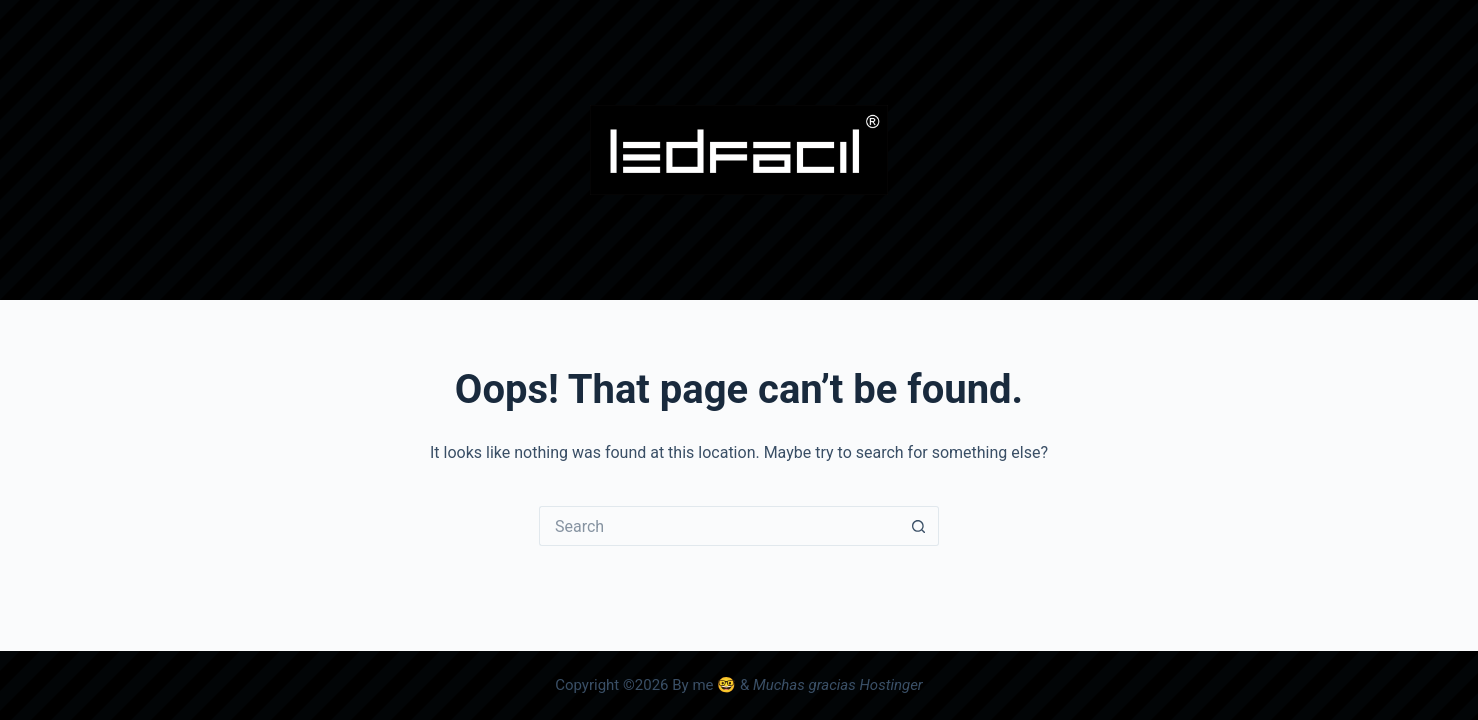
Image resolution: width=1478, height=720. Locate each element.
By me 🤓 (704, 685)
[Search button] (919, 526)
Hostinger (890, 685)
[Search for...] (719, 526)
